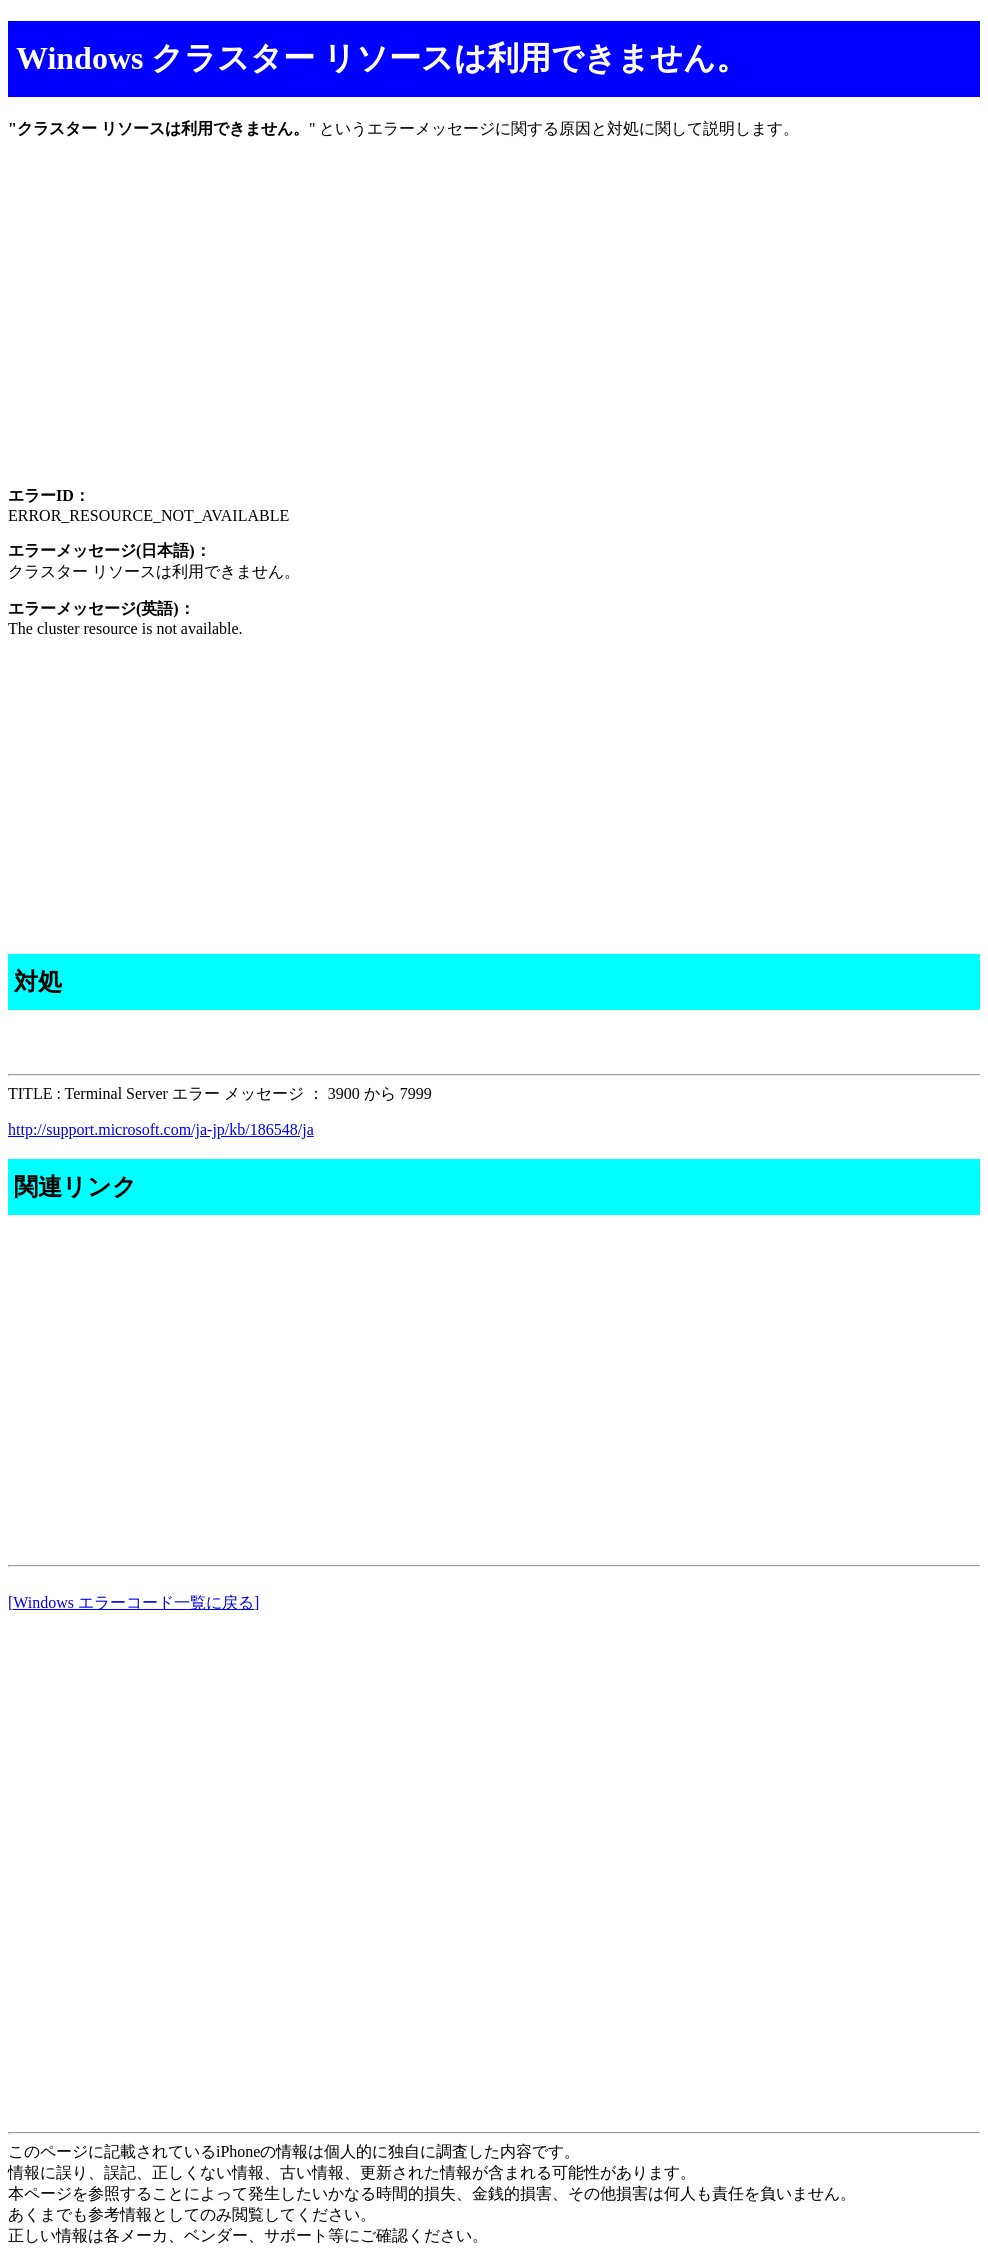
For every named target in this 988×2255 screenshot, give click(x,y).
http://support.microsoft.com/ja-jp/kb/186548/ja (161, 1129)
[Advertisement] (494, 330)
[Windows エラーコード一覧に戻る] (133, 1602)
